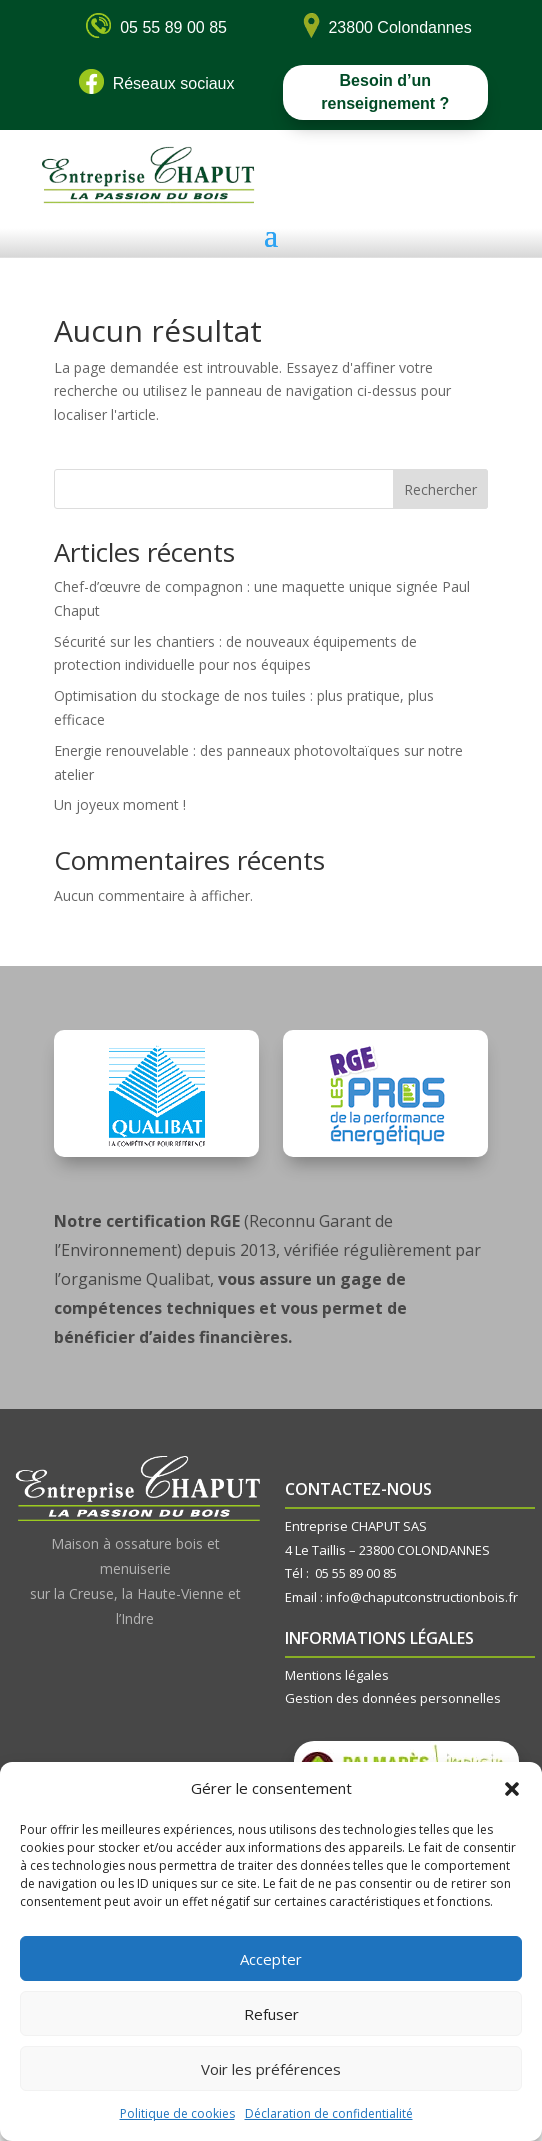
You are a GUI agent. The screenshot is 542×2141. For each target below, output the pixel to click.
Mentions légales (337, 1675)
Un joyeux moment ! (120, 804)
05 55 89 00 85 (356, 1573)
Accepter (271, 1959)
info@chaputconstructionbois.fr (422, 1597)
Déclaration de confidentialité (329, 2113)
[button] (512, 1789)
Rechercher (440, 489)
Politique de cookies (177, 2113)
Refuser (271, 2014)
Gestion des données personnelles (393, 1698)
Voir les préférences (271, 2069)
